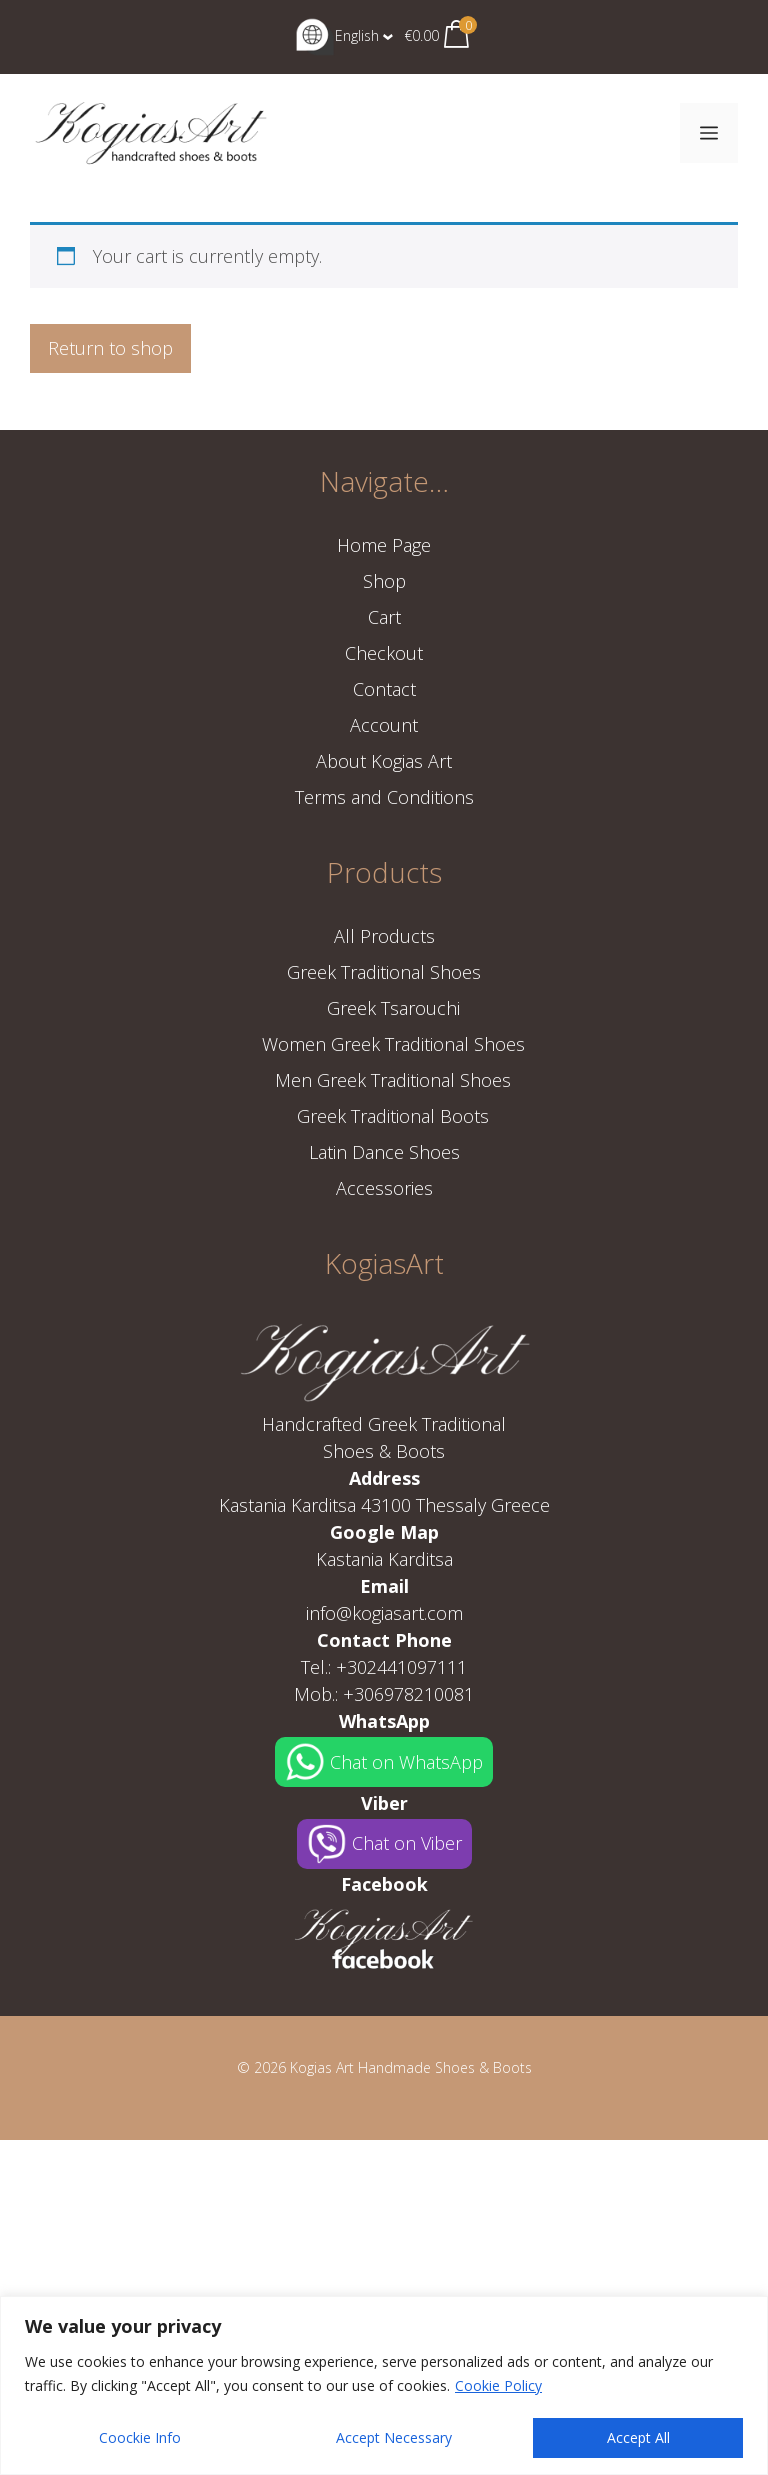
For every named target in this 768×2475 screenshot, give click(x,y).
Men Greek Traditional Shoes (393, 1080)
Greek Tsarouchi (393, 1008)
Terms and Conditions (384, 797)
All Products (384, 936)
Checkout (384, 653)
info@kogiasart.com (384, 1613)
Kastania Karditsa (384, 1559)
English (337, 35)
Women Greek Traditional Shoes (393, 1044)
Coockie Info (140, 2437)
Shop (384, 581)
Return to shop (110, 348)
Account (384, 725)
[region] (384, 2385)
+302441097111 (401, 1667)
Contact (384, 689)
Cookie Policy (498, 2385)
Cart (384, 617)
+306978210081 (408, 1694)
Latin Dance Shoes (384, 1152)
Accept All (638, 2437)
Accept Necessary (394, 2437)
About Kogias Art (384, 761)
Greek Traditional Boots (393, 1116)
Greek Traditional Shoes (384, 972)
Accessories (384, 1188)
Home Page (384, 545)
